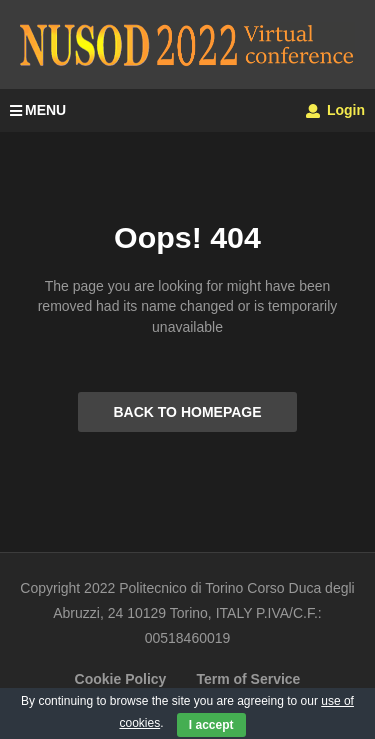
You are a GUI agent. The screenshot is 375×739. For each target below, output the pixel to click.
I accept (211, 725)
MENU (38, 110)
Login (335, 110)
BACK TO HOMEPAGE (187, 412)
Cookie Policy (121, 679)
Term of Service (248, 679)
